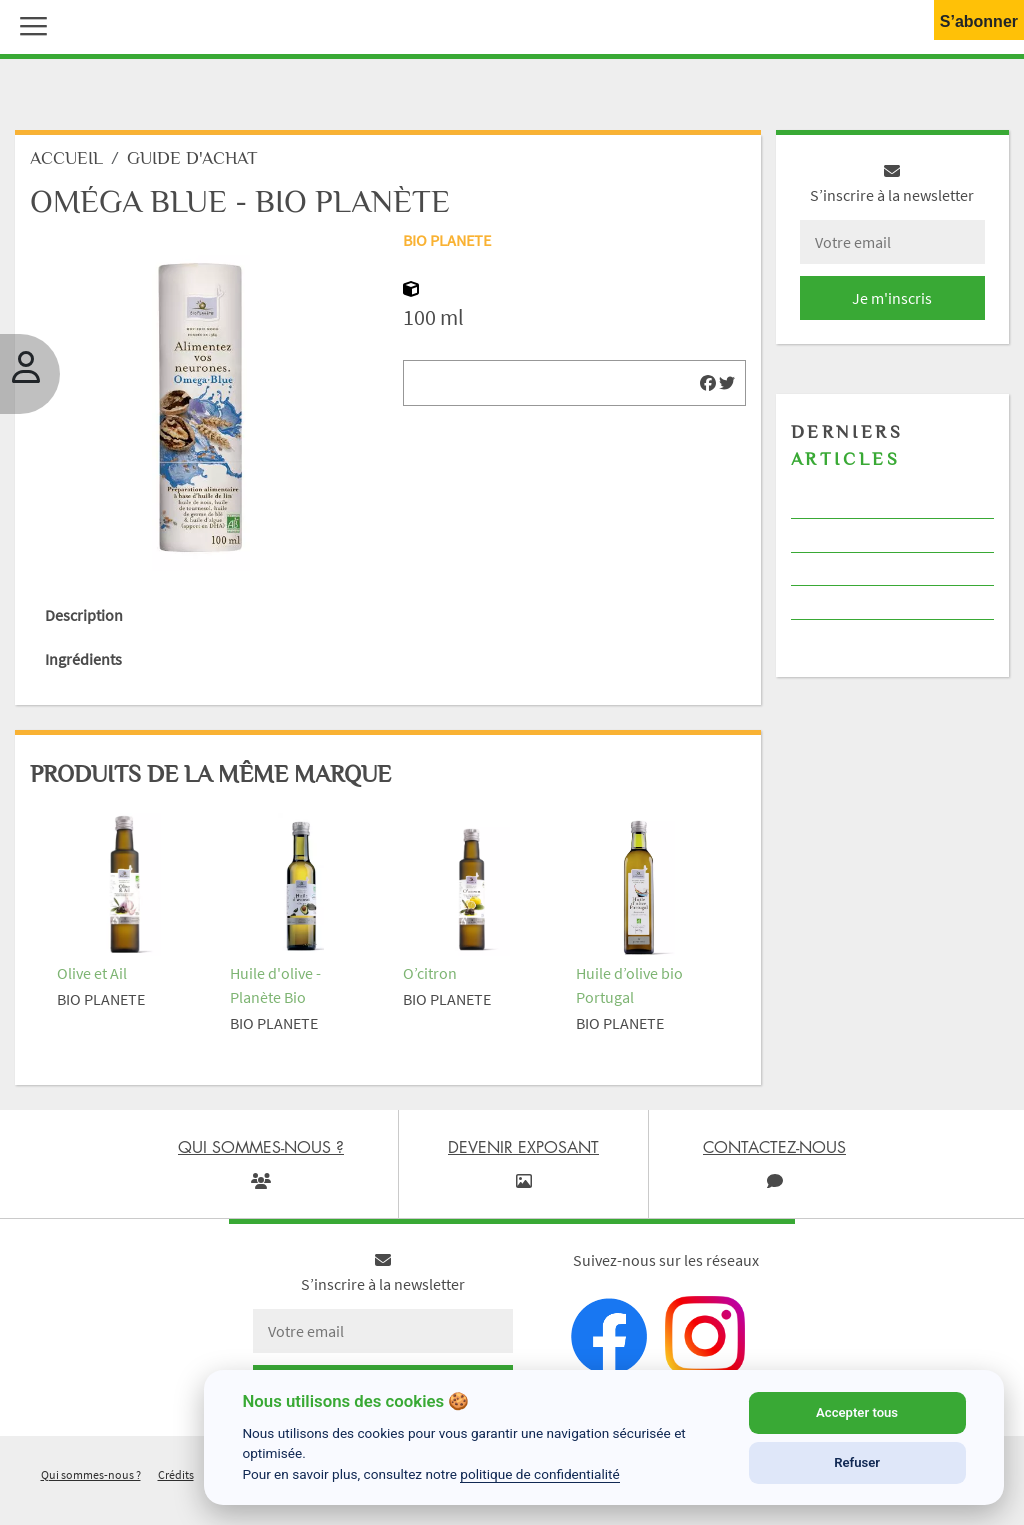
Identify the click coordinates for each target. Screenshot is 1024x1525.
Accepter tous (857, 1412)
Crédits (176, 1474)
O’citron (430, 973)
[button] (29, 24)
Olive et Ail (92, 973)
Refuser (857, 1462)
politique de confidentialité (540, 1474)
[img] (708, 383)
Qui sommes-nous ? (91, 1474)
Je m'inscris (892, 298)
